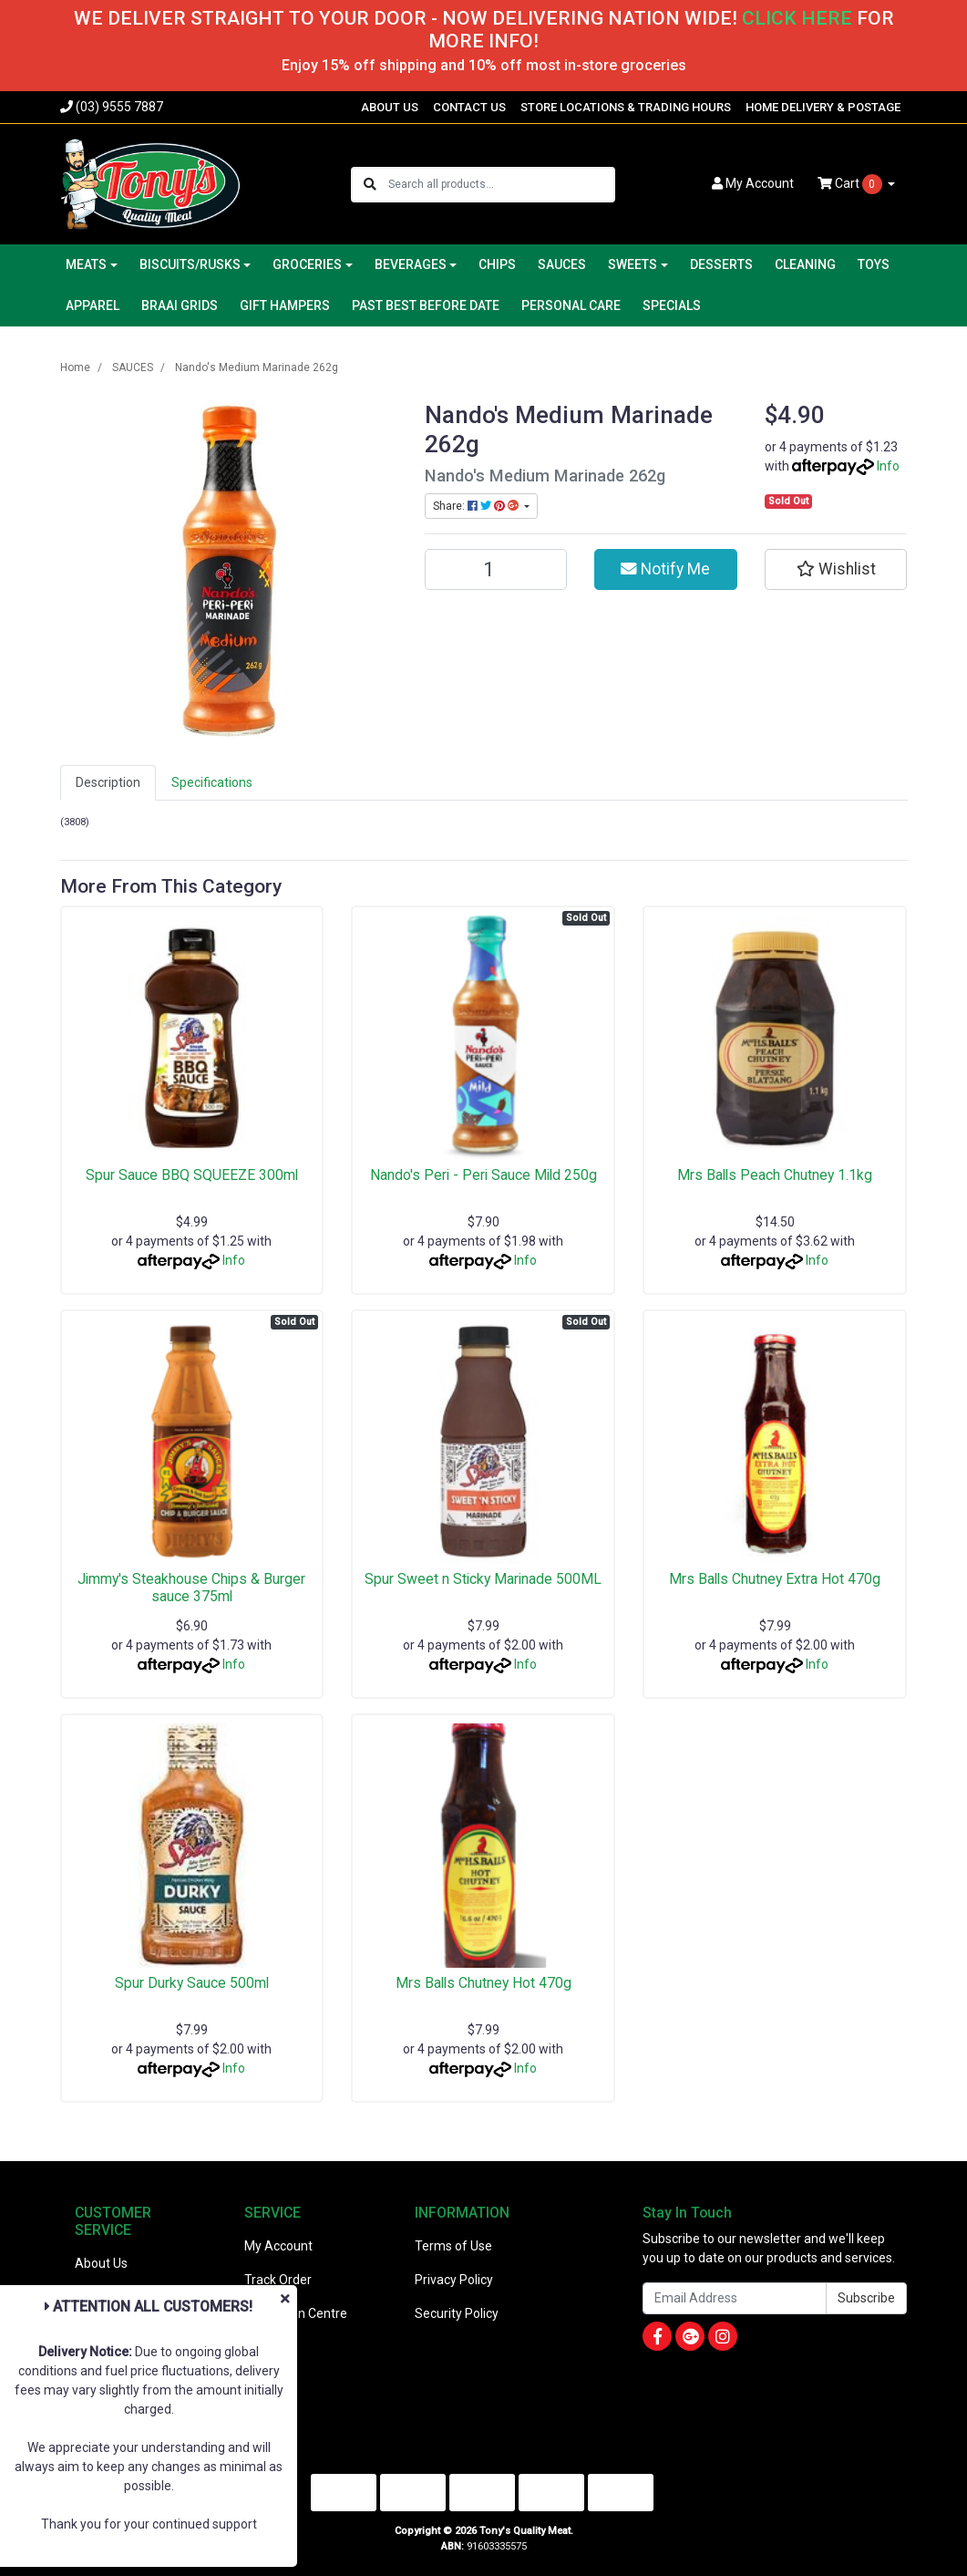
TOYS (874, 264)
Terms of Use (453, 2246)
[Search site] (370, 185)
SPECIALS (672, 305)
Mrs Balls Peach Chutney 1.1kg (774, 1175)
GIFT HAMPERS (285, 305)
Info (888, 466)
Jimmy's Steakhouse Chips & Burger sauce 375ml (191, 1587)
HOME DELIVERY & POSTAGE (823, 107)
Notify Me (665, 569)
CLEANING (805, 264)
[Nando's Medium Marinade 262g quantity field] (496, 569)
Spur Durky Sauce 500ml (192, 1982)
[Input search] (500, 185)
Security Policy (457, 2313)
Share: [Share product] (477, 506)
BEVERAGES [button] (411, 264)
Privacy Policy (454, 2279)
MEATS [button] (86, 264)
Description (108, 782)
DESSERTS (721, 264)
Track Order (278, 2279)
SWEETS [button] (632, 264)
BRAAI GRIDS (179, 305)
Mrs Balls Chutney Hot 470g (483, 1982)
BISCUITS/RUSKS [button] (190, 264)
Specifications (211, 782)
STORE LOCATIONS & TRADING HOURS (625, 107)
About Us (101, 2263)
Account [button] (753, 183)
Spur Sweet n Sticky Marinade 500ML (483, 1579)
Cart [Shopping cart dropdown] (851, 184)
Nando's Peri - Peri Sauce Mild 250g (483, 1175)
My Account (278, 2246)
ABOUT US (389, 107)
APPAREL (92, 305)
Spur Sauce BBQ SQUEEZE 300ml (192, 1175)
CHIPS (497, 264)
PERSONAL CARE (571, 305)
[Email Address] (735, 2298)
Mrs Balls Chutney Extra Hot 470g (774, 1579)
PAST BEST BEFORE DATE (425, 305)
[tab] (108, 783)
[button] (836, 569)
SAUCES (562, 264)
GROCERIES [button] (307, 264)
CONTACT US (469, 107)
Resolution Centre (295, 2313)
